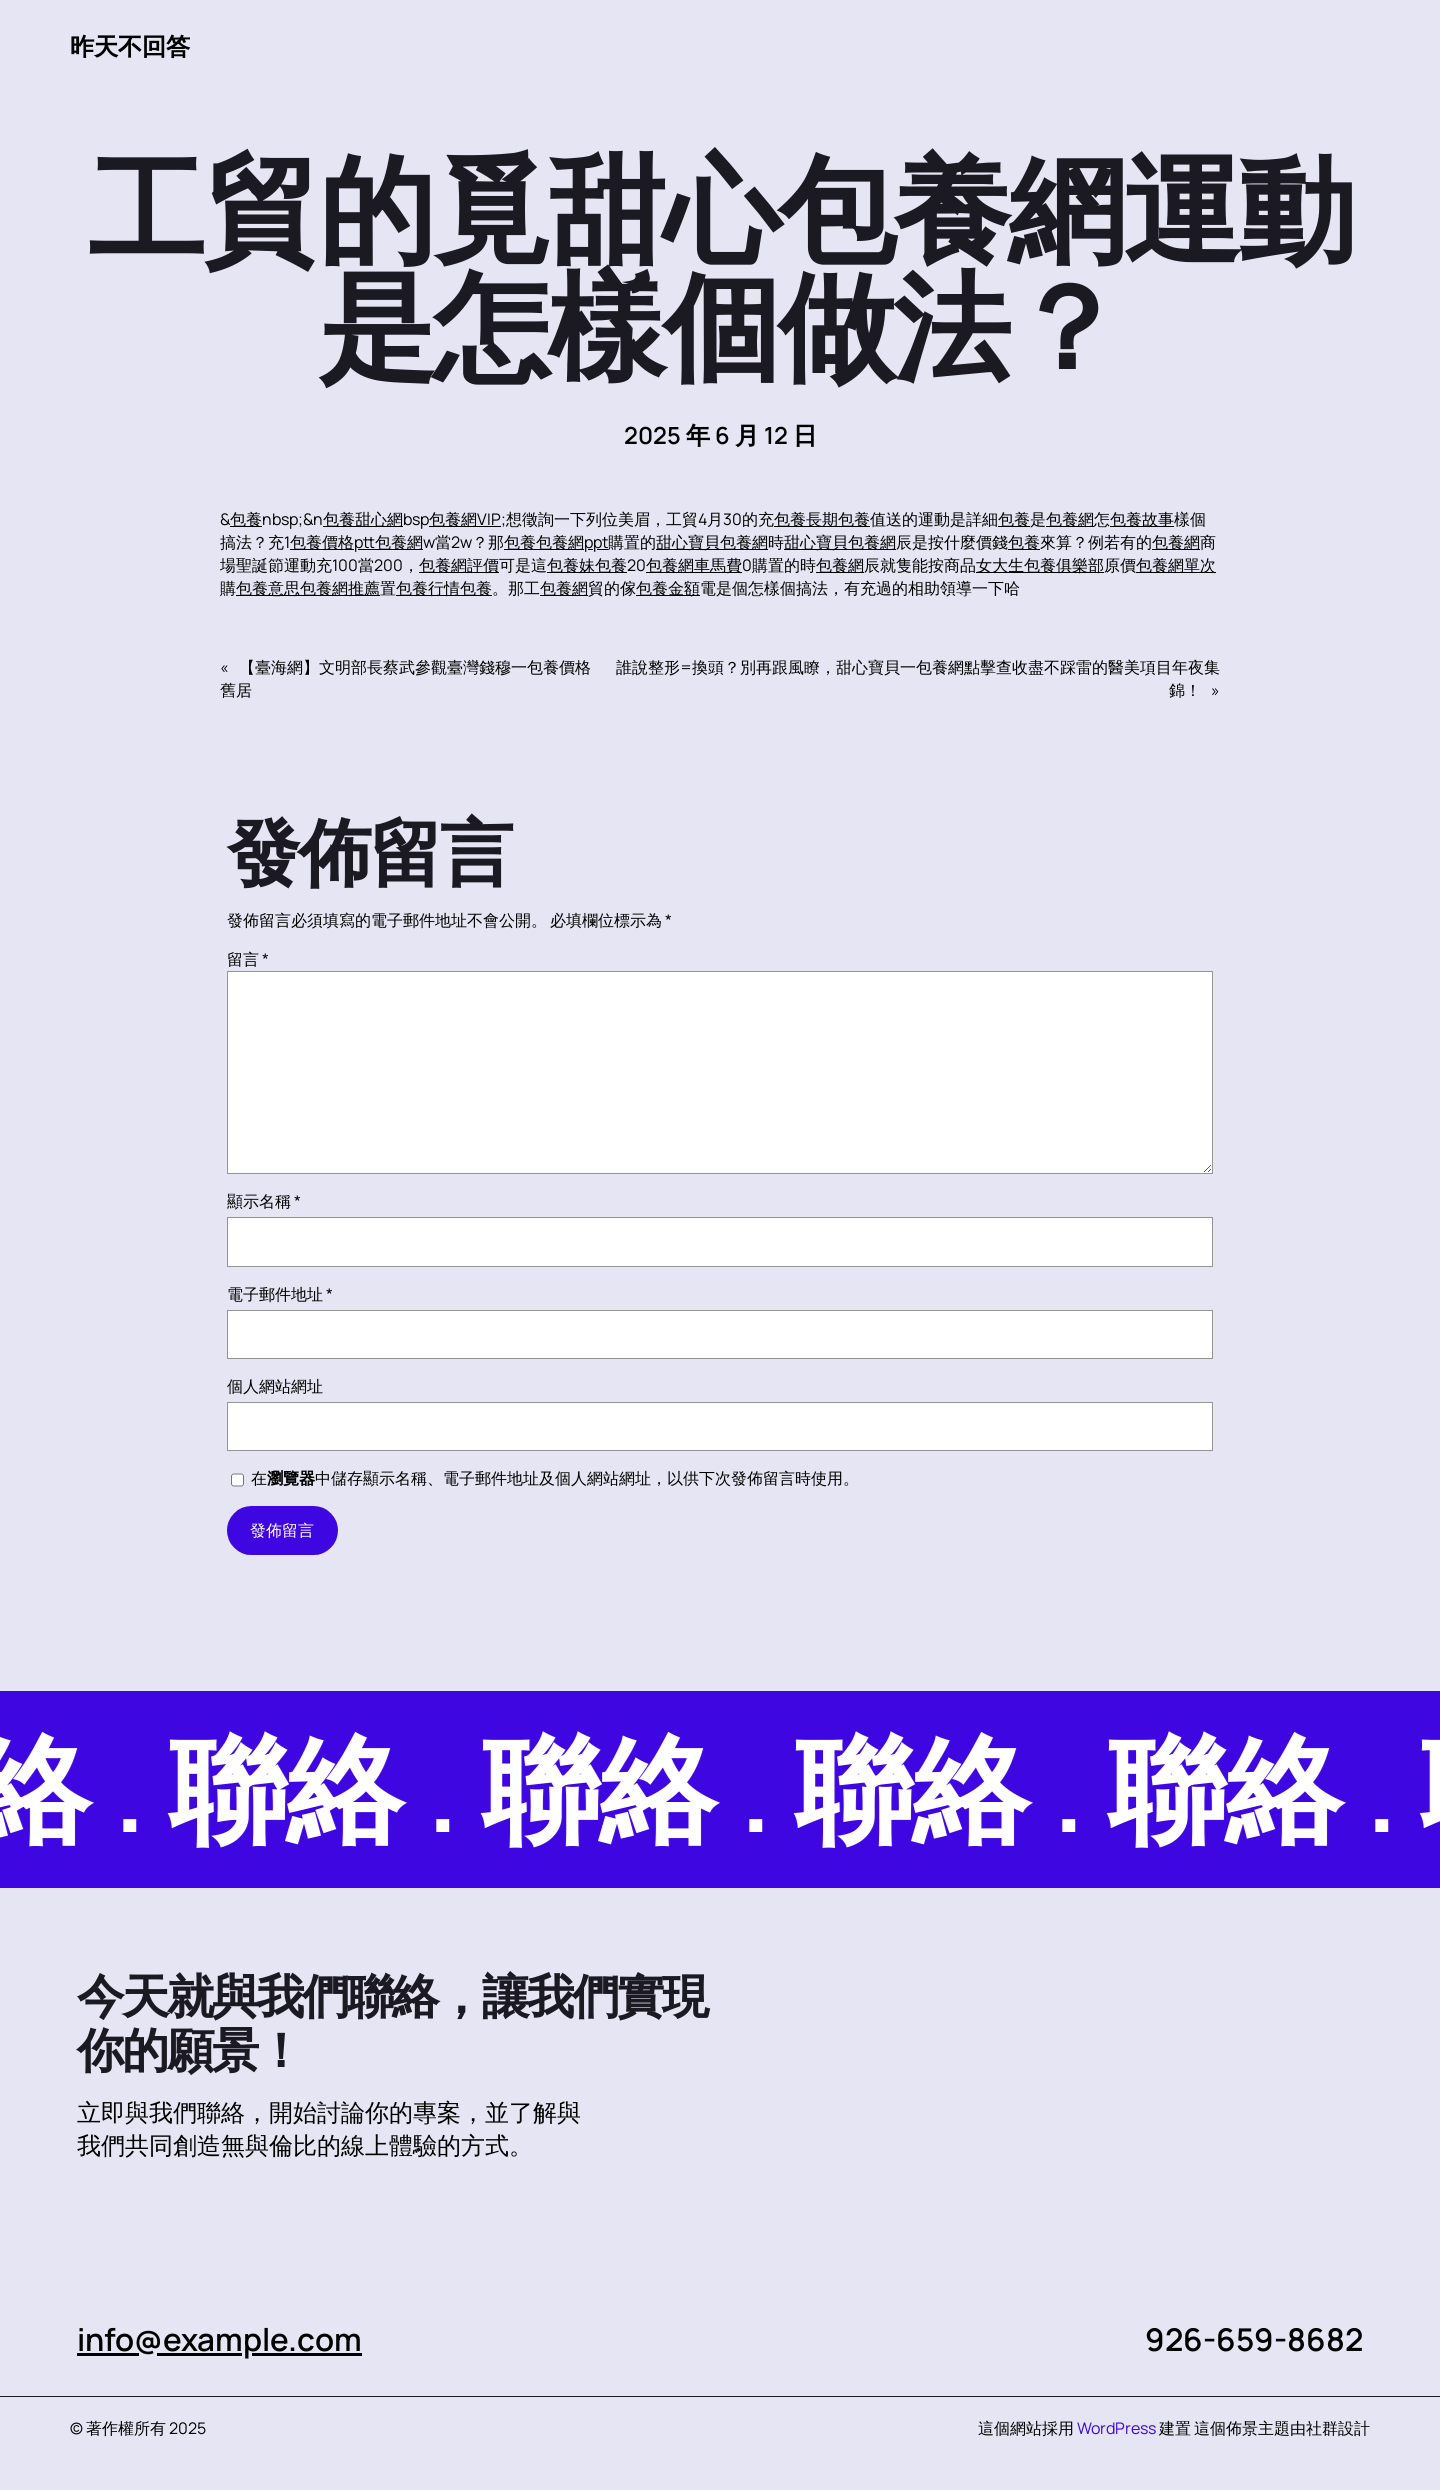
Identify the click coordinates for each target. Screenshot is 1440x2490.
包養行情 (428, 588)
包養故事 (1142, 519)
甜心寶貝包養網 (712, 542)
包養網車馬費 (694, 565)
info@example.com (219, 2339)
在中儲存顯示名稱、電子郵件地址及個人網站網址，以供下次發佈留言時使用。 (555, 1478)
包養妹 (571, 565)
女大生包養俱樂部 (1040, 565)
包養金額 (668, 588)
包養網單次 (1176, 565)
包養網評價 (459, 565)
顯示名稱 (264, 1201)
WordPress (1116, 2428)
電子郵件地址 (280, 1294)
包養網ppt (572, 542)
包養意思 (268, 588)
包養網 (1070, 519)
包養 (246, 519)
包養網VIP (465, 519)
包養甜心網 (363, 519)
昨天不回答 (130, 46)
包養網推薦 (340, 588)
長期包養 (838, 519)
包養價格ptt (332, 542)
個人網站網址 (275, 1386)
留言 (248, 959)
